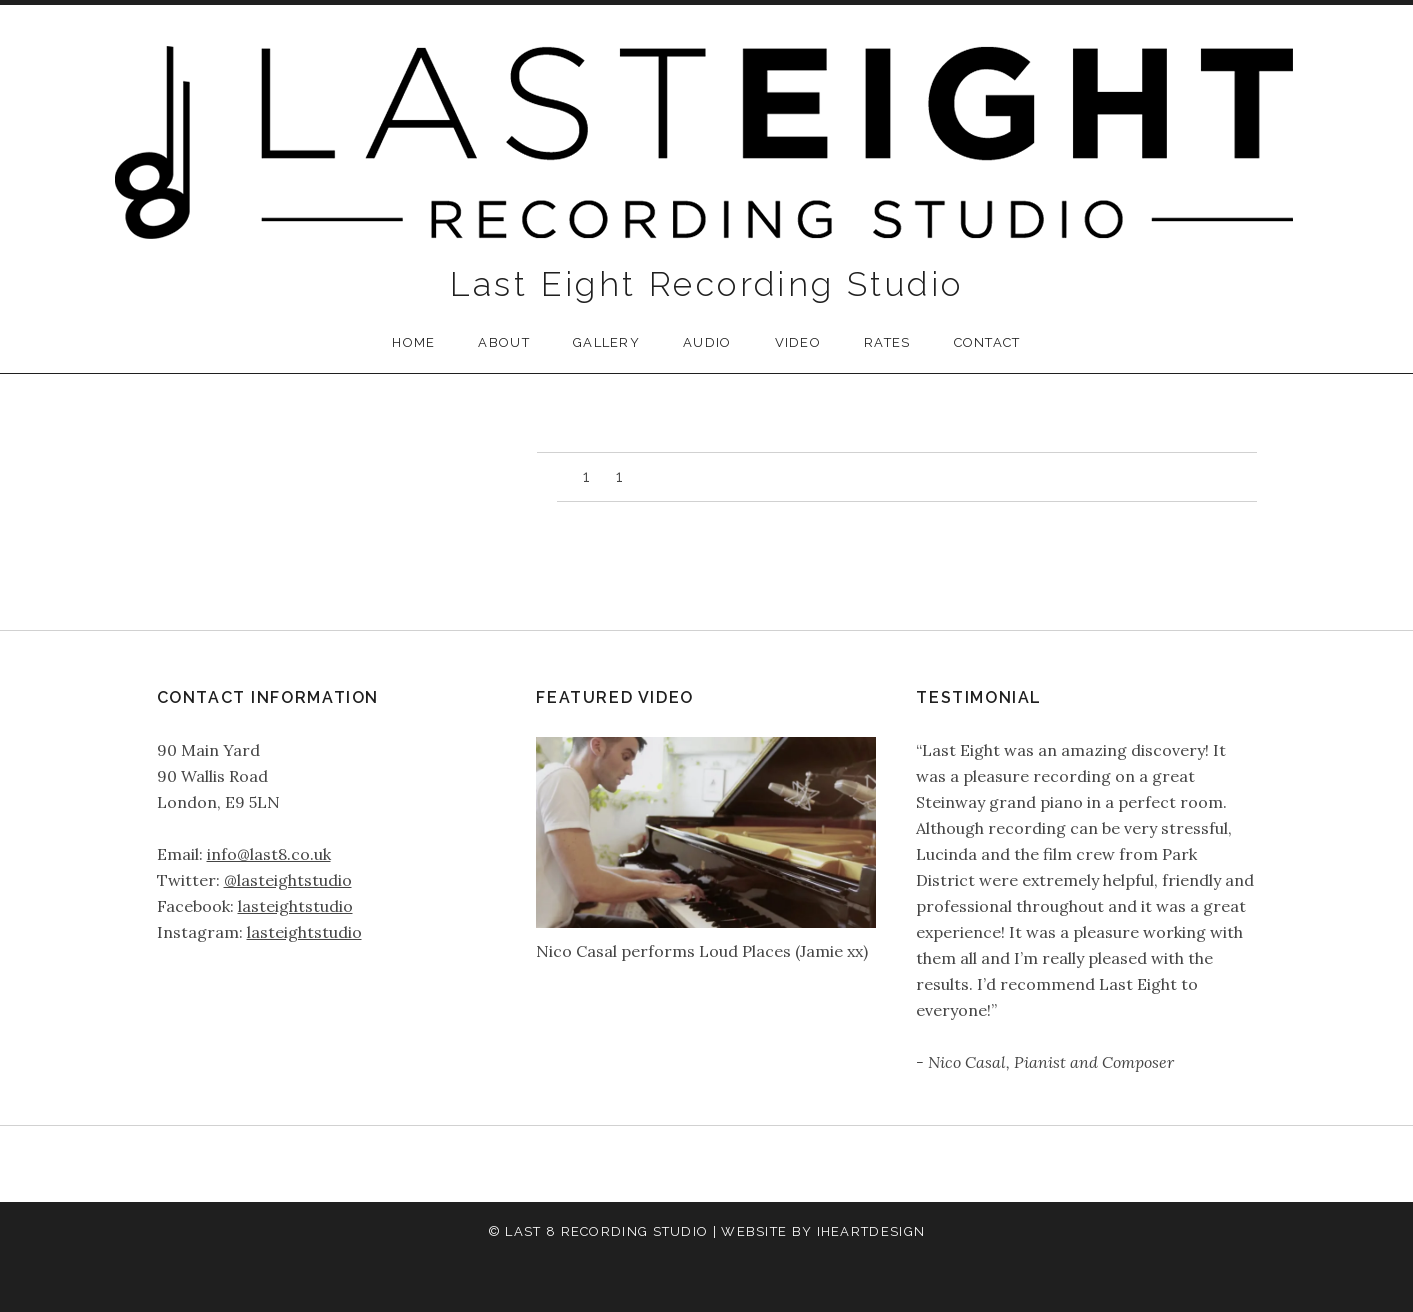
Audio (707, 342)
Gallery (606, 342)
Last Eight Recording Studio (707, 284)
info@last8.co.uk (269, 854)
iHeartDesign (871, 1231)
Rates (887, 342)
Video (798, 342)
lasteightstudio (295, 906)
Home (413, 342)
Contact (987, 342)
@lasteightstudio (288, 880)
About (504, 342)
